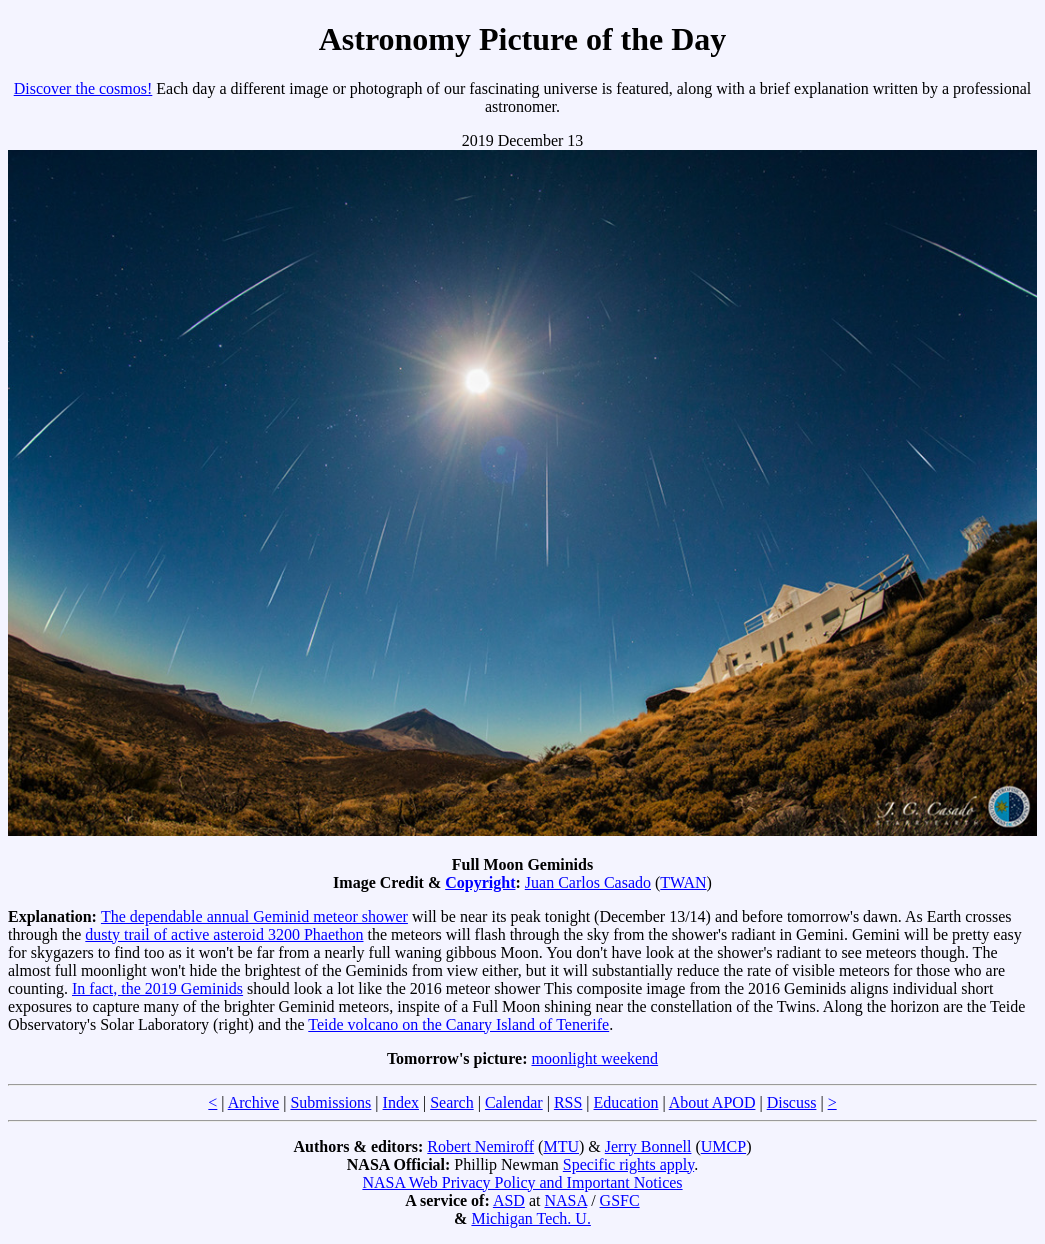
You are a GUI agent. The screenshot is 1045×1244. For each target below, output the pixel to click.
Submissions (330, 1102)
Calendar (514, 1102)
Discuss (792, 1102)
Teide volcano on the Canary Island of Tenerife (458, 1024)
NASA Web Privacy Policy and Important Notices (522, 1182)
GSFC (620, 1200)
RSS (568, 1102)
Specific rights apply (628, 1164)
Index (401, 1102)
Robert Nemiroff (480, 1146)
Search (452, 1102)
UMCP (723, 1146)
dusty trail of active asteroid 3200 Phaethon (224, 934)
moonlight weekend (594, 1058)
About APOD (712, 1102)
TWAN (683, 882)
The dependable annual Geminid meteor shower (254, 916)
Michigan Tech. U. (530, 1218)
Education (626, 1102)
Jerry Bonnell (648, 1146)
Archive (254, 1102)
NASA (565, 1200)
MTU (561, 1146)
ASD (509, 1200)
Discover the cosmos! (83, 88)
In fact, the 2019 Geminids (157, 988)
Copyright (480, 882)
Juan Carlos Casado (588, 882)
